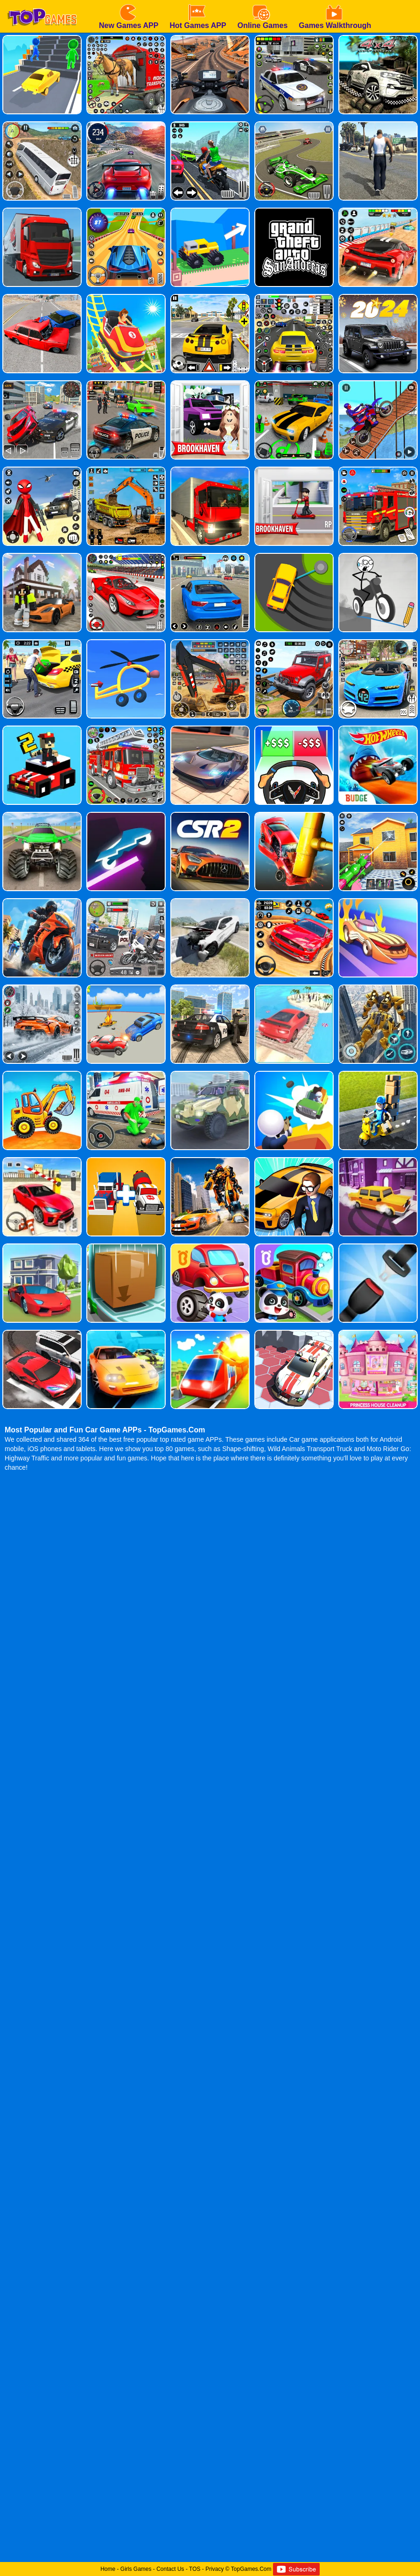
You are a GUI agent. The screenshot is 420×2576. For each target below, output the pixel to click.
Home (107, 2569)
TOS (194, 2569)
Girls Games (136, 2569)
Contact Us (170, 2569)
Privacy (214, 2569)
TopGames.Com (251, 2569)
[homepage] (42, 3)
